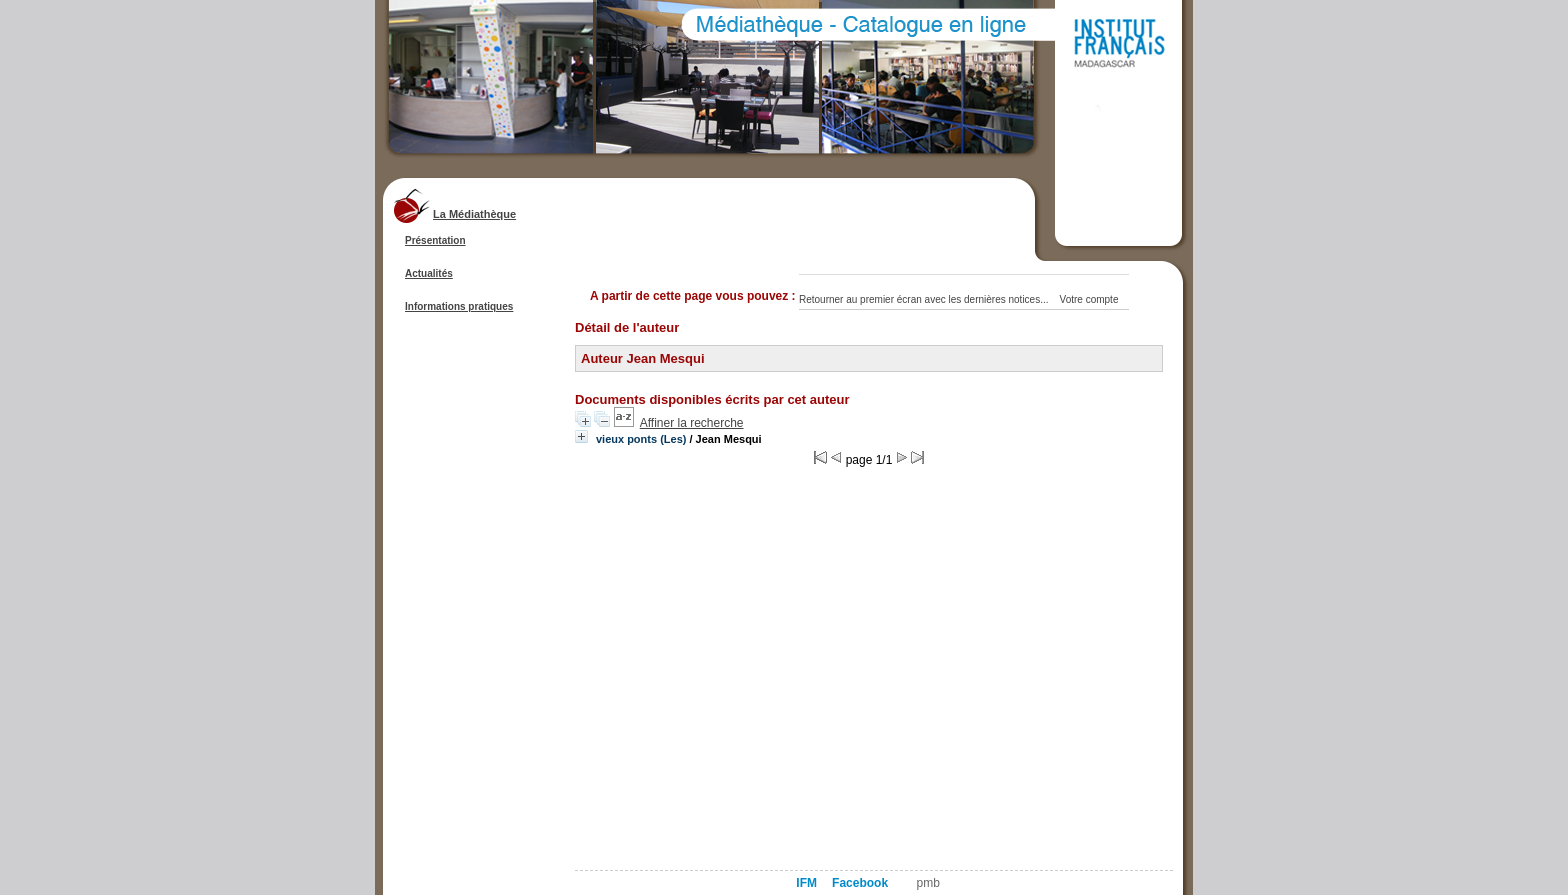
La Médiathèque (474, 214)
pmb (928, 883)
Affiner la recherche (692, 423)
